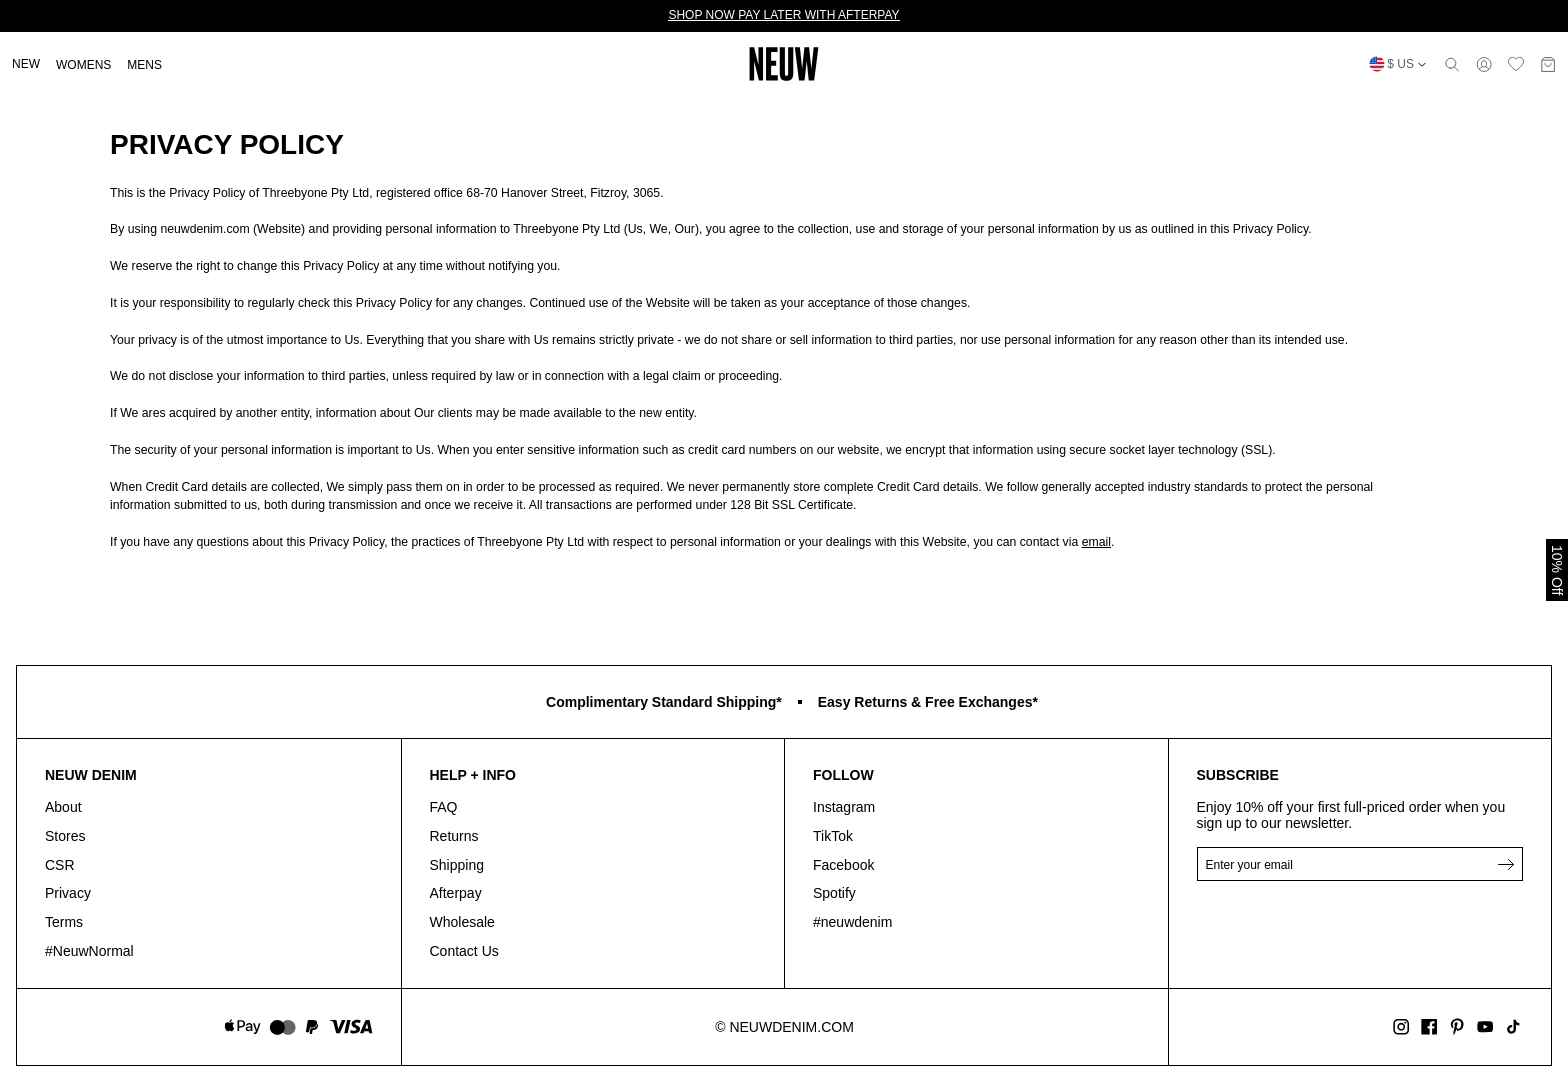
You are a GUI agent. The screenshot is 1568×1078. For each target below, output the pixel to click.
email (1096, 542)
